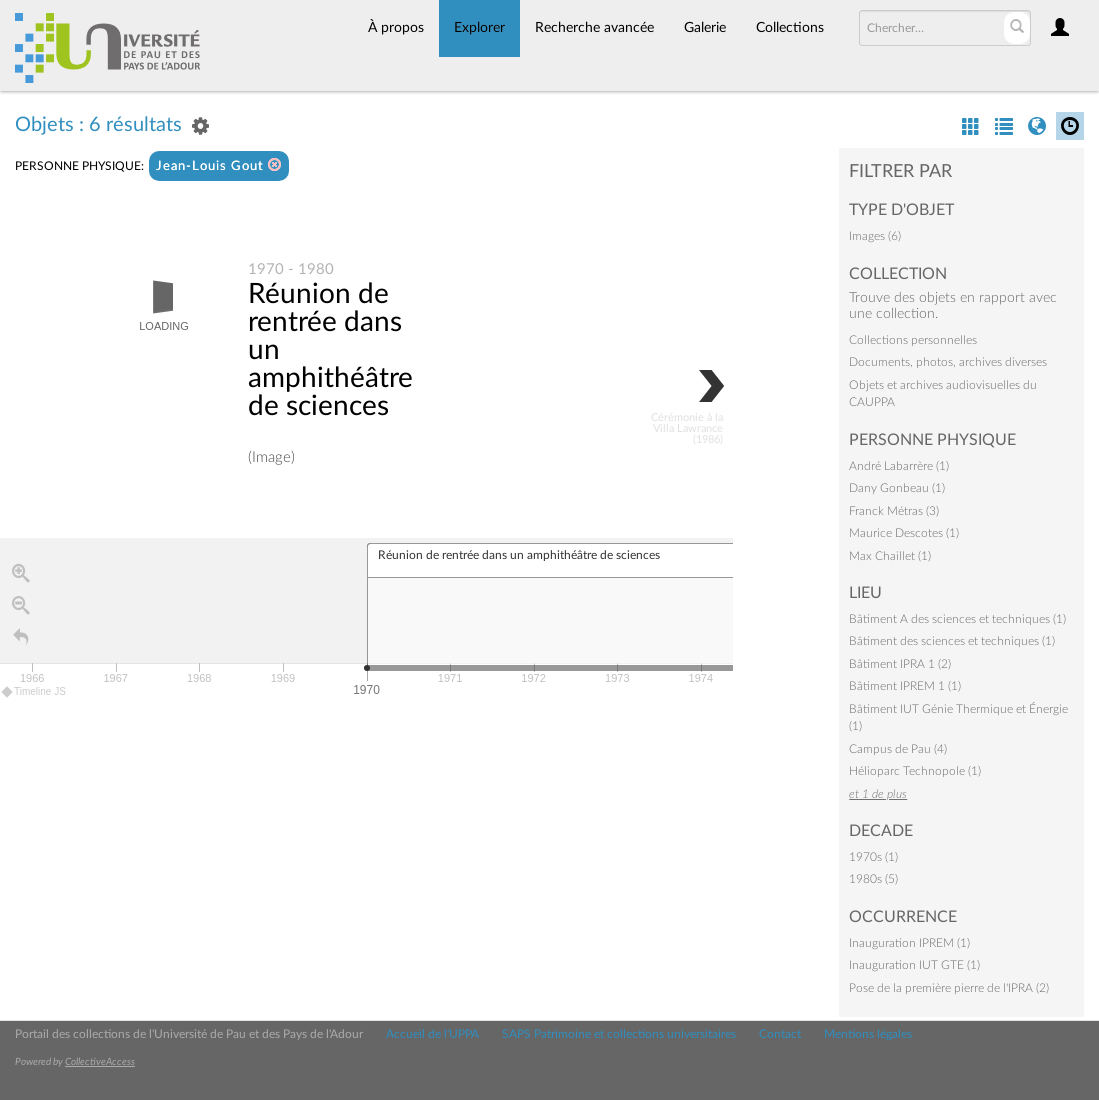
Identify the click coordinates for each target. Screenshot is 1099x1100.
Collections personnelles (913, 340)
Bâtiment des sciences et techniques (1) (952, 641)
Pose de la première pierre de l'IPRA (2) (949, 988)
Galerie (705, 28)
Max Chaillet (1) (890, 556)
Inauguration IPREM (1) (909, 943)
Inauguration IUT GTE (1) (914, 965)
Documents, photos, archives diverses (948, 362)
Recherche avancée (594, 28)
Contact (780, 1034)
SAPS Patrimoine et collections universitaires (619, 1034)
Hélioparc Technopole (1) (915, 771)
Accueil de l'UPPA (432, 1034)
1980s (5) (873, 879)
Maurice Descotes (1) (904, 533)
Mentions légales (868, 1034)
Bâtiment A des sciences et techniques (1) (957, 619)
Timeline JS (34, 692)
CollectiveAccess (100, 1062)
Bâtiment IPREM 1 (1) (905, 686)
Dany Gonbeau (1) (897, 488)
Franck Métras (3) (894, 511)
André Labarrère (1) (899, 466)
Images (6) (875, 236)
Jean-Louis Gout (219, 165)
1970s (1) (873, 857)
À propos (396, 28)
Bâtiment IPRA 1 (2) (900, 664)
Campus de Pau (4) (898, 749)
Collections (790, 28)
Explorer (479, 28)
